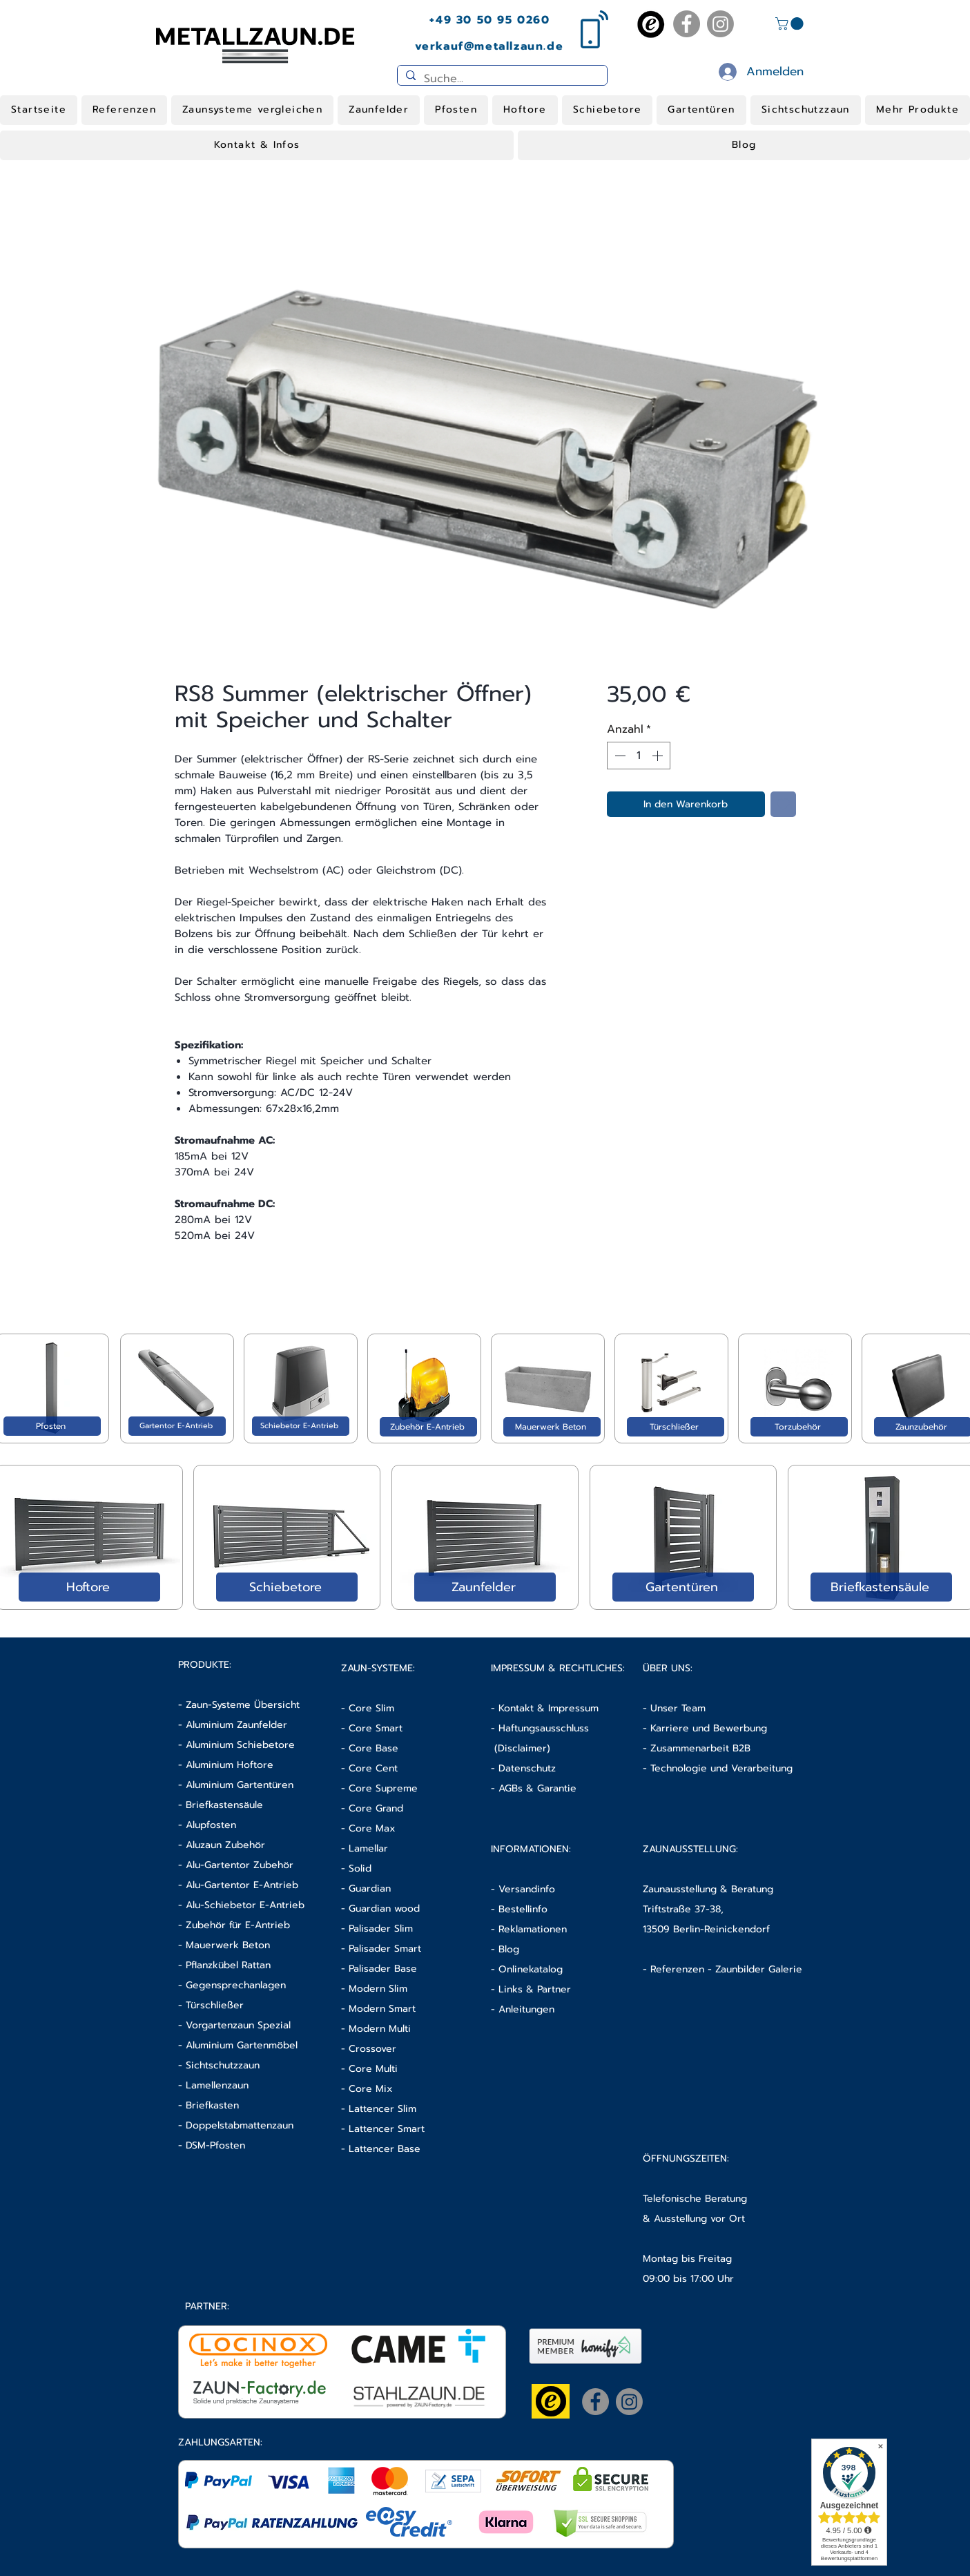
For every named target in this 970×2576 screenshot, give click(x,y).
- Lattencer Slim (380, 2109)
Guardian (370, 1888)
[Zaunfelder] (485, 1587)
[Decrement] (618, 755)
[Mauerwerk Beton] (552, 1426)
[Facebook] (686, 23)
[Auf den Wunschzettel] (783, 804)
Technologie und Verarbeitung (721, 1768)
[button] (790, 23)
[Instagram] (720, 23)
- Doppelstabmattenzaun (235, 2125)
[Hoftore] (89, 1587)
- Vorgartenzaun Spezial (234, 2025)
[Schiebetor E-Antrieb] (300, 1426)
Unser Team (678, 1708)
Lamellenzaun (217, 2085)
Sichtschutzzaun (223, 2065)
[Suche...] (501, 79)
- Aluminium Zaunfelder (232, 1725)
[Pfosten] (52, 1426)
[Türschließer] (675, 1426)
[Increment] (658, 755)
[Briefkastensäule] (881, 1587)
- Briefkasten (208, 2105)
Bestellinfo (522, 1909)
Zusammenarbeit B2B (700, 1748)
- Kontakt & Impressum (545, 1708)
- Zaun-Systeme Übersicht (239, 1705)
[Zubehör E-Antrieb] (428, 1426)
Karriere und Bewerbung (708, 1728)
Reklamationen (532, 1929)
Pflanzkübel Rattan (228, 1965)
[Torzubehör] (799, 1426)
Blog (508, 1949)
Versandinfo (526, 1889)
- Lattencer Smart (383, 2129)
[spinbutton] (638, 755)
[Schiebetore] (287, 1587)
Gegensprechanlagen (236, 1985)
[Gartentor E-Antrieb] (177, 1426)
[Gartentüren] (683, 1587)
